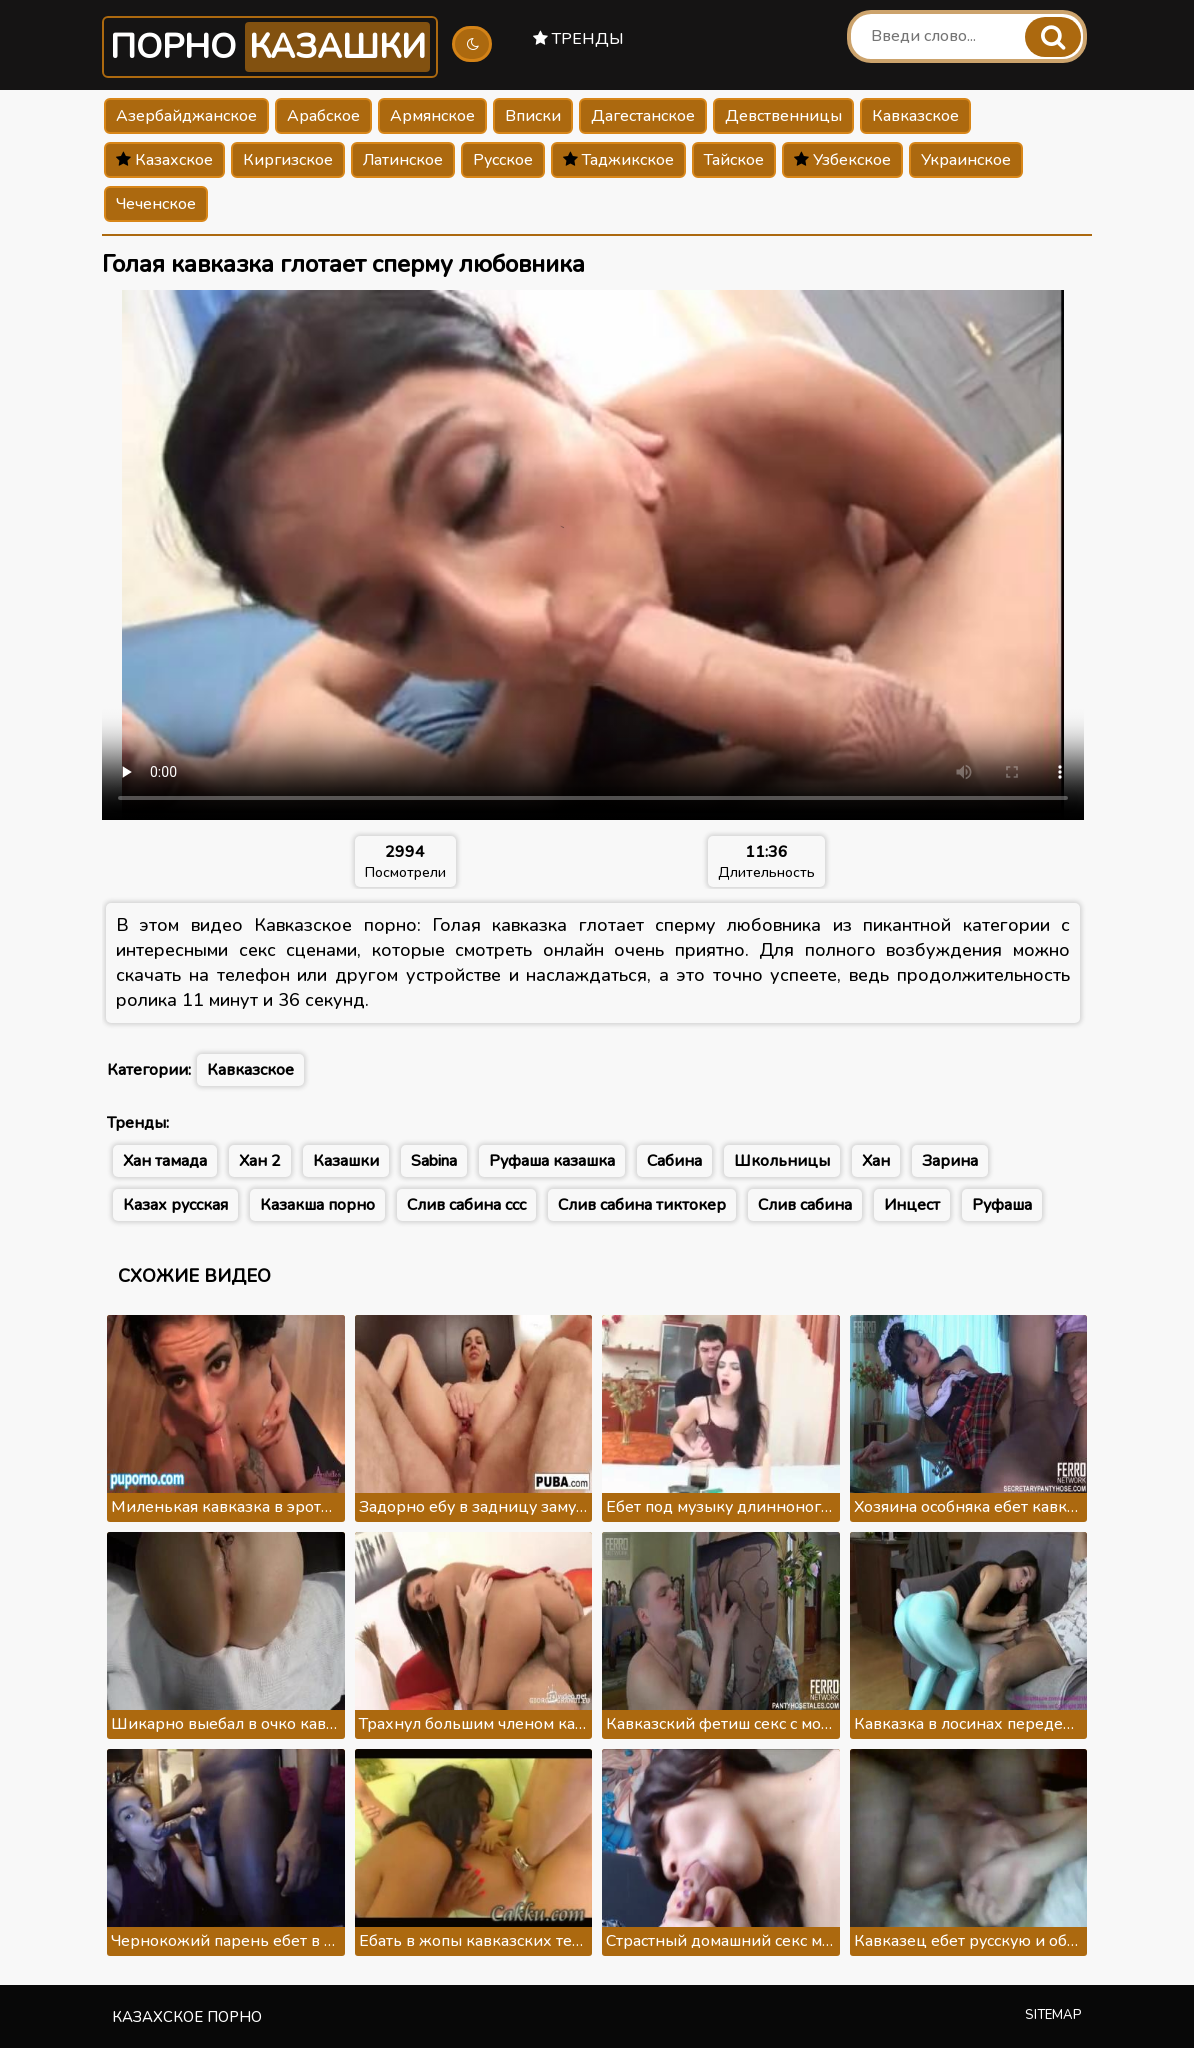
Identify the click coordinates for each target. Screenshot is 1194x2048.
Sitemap (1053, 2015)
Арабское (323, 116)
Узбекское (842, 160)
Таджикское (618, 160)
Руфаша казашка (552, 1161)
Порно (270, 47)
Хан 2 (260, 1161)
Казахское (164, 160)
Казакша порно (317, 1205)
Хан (876, 1161)
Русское (503, 160)
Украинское (966, 160)
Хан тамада (165, 1161)
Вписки (533, 116)
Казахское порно (187, 2017)
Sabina (434, 1161)
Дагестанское (643, 116)
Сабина (674, 1161)
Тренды (578, 39)
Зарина (950, 1161)
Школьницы (782, 1161)
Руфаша (1002, 1205)
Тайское (734, 160)
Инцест (912, 1205)
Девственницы (783, 116)
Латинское (403, 160)
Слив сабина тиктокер (642, 1205)
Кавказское (915, 116)
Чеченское (156, 204)
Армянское (432, 116)
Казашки (346, 1161)
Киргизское (288, 160)
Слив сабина (805, 1205)
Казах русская (175, 1205)
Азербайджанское (186, 116)
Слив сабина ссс (466, 1205)
